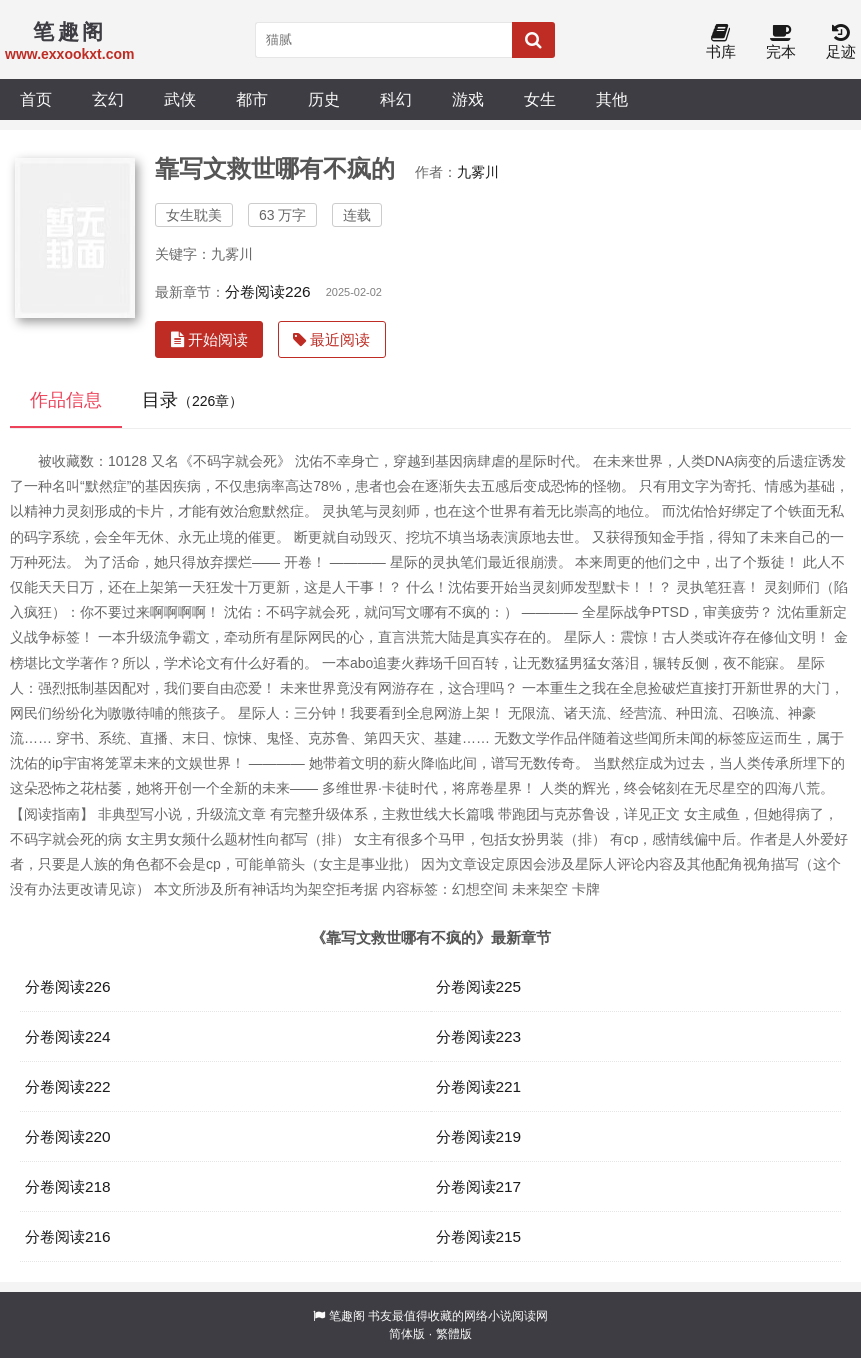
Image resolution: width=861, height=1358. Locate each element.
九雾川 (478, 172)
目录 (192, 400)
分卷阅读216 (68, 1236)
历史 (324, 99)
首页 (36, 99)
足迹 (841, 42)
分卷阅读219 (479, 1136)
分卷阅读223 (479, 1036)
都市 (252, 99)
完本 (781, 42)
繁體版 (454, 1334)
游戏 (468, 99)
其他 (612, 99)
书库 (721, 42)
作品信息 (66, 400)
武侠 (180, 99)
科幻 (396, 99)
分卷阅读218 (68, 1186)
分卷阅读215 (479, 1236)
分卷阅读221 (479, 1086)
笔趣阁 (347, 1316)
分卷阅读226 (268, 291)
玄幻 (108, 99)
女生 (540, 99)
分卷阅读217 (479, 1186)
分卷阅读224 (68, 1036)
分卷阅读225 (479, 986)
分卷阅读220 (68, 1136)
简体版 (407, 1334)
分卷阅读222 (68, 1086)
